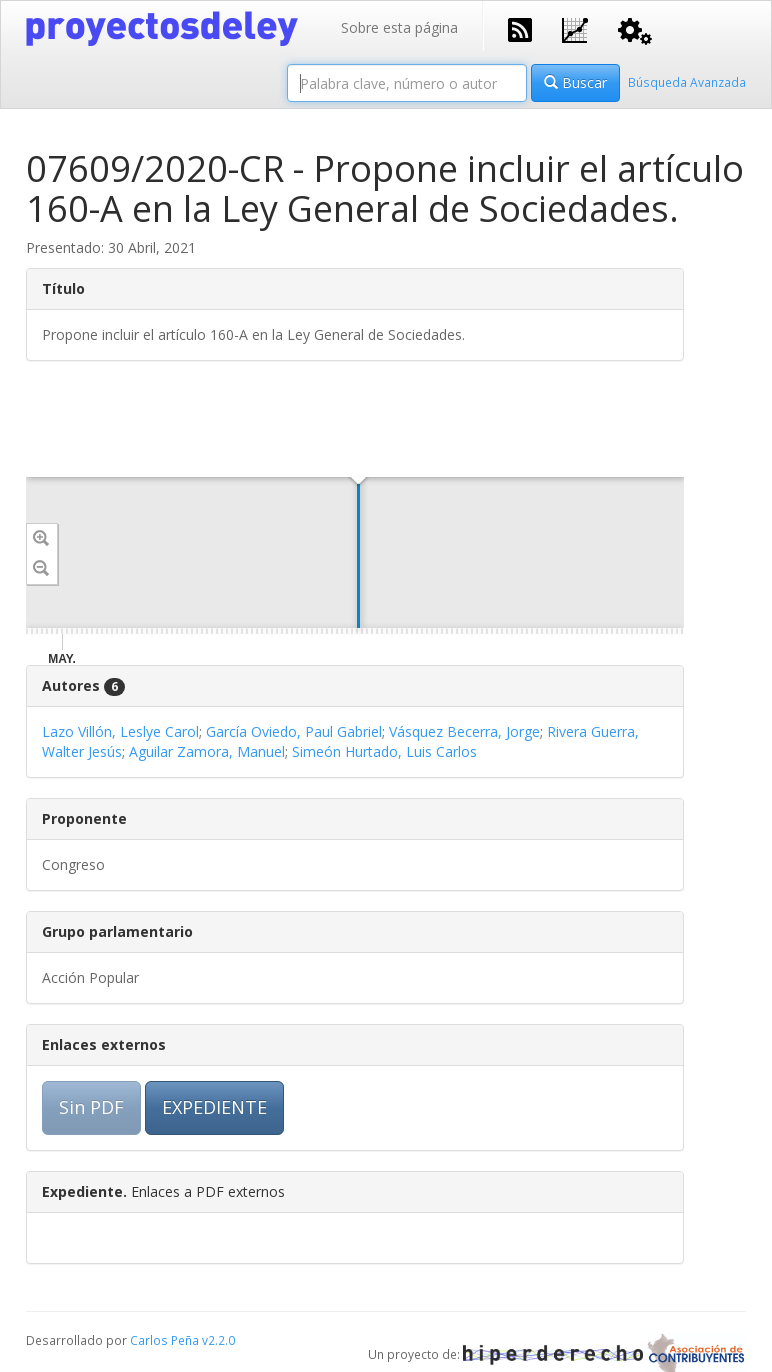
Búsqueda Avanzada (687, 82)
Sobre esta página (399, 27)
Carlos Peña (164, 1340)
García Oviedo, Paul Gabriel (294, 731)
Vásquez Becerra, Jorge (464, 731)
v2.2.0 (218, 1340)
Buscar (575, 82)
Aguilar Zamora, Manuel (207, 751)
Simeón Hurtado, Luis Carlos (384, 751)
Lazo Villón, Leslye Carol (120, 731)
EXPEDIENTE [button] (214, 1107)
